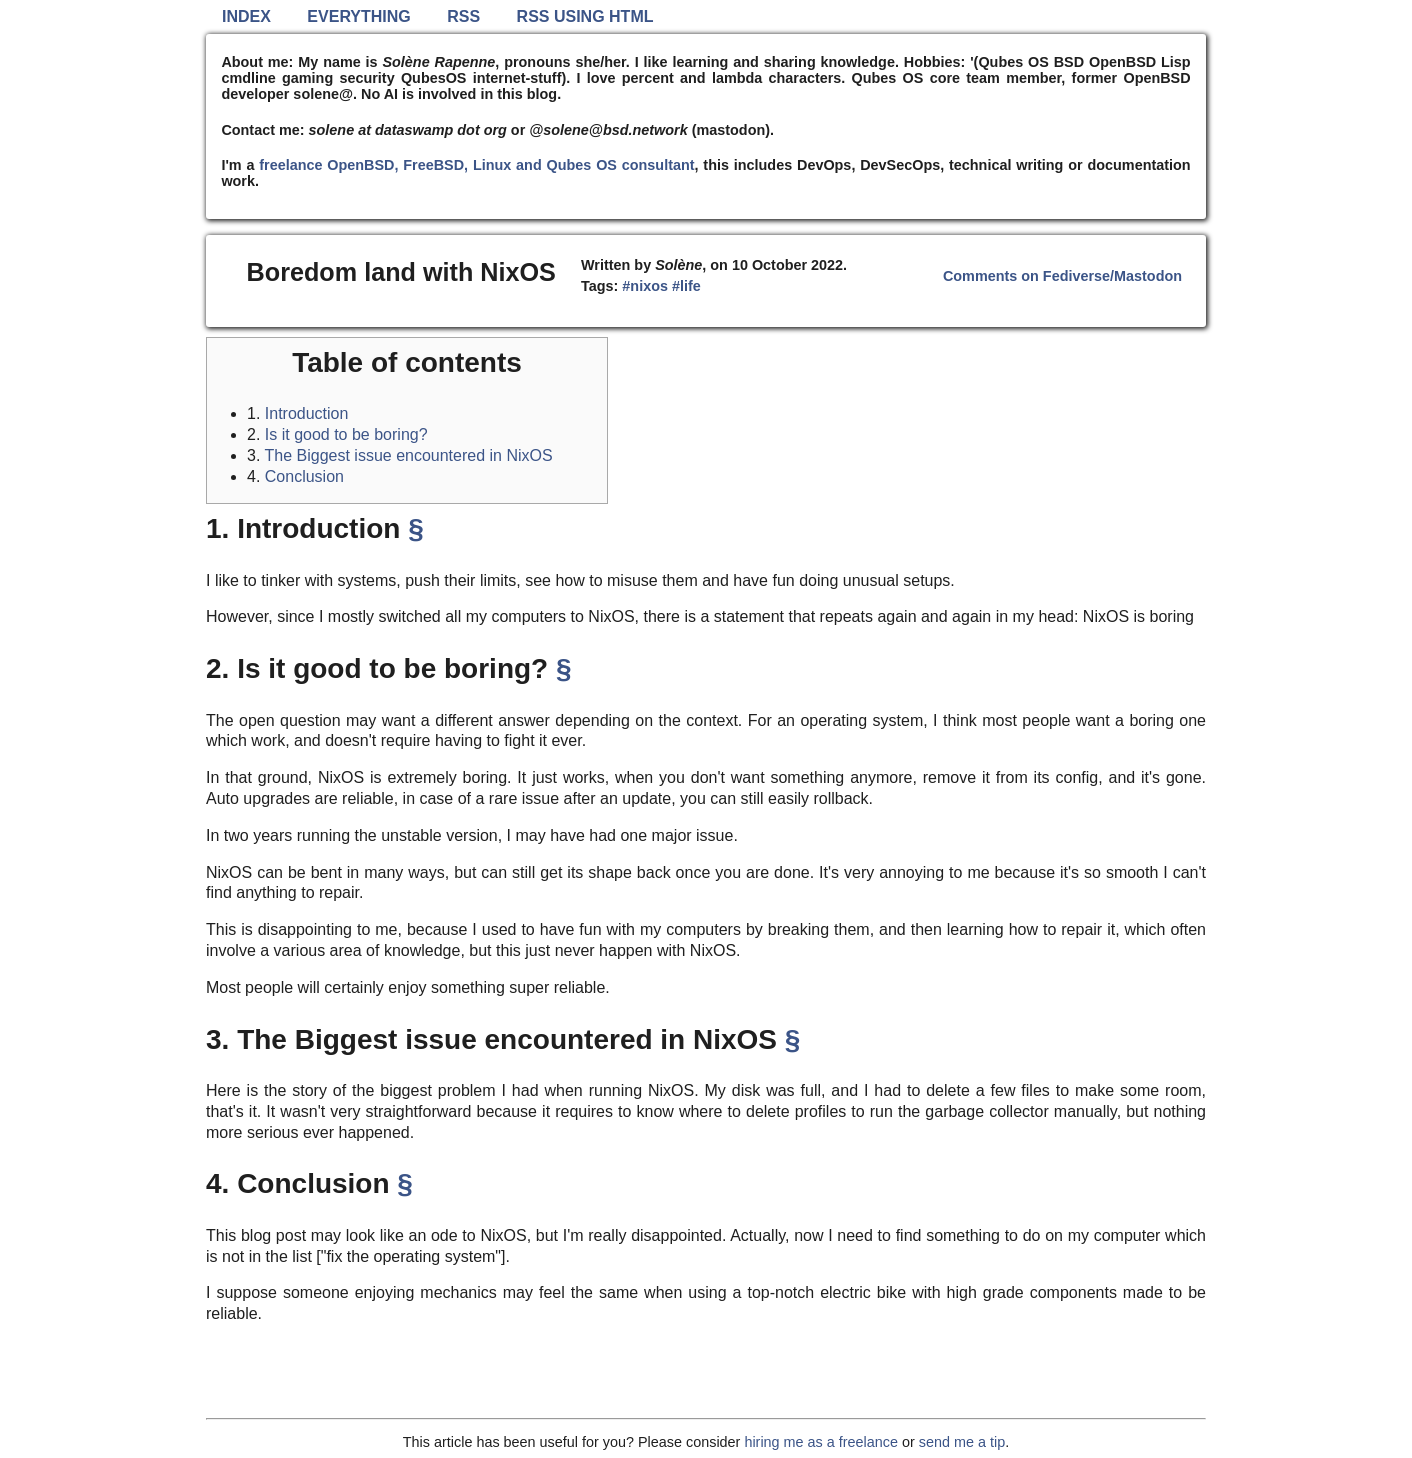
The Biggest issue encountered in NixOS (409, 455)
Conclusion (304, 476)
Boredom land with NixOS (401, 272)
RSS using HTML (585, 16)
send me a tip (962, 1442)
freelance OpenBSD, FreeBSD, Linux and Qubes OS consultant (476, 165)
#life (686, 286)
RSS (463, 16)
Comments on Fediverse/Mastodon (1062, 276)
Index (246, 16)
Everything (358, 16)
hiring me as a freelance (821, 1442)
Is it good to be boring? (346, 434)
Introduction (307, 413)
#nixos (645, 286)
